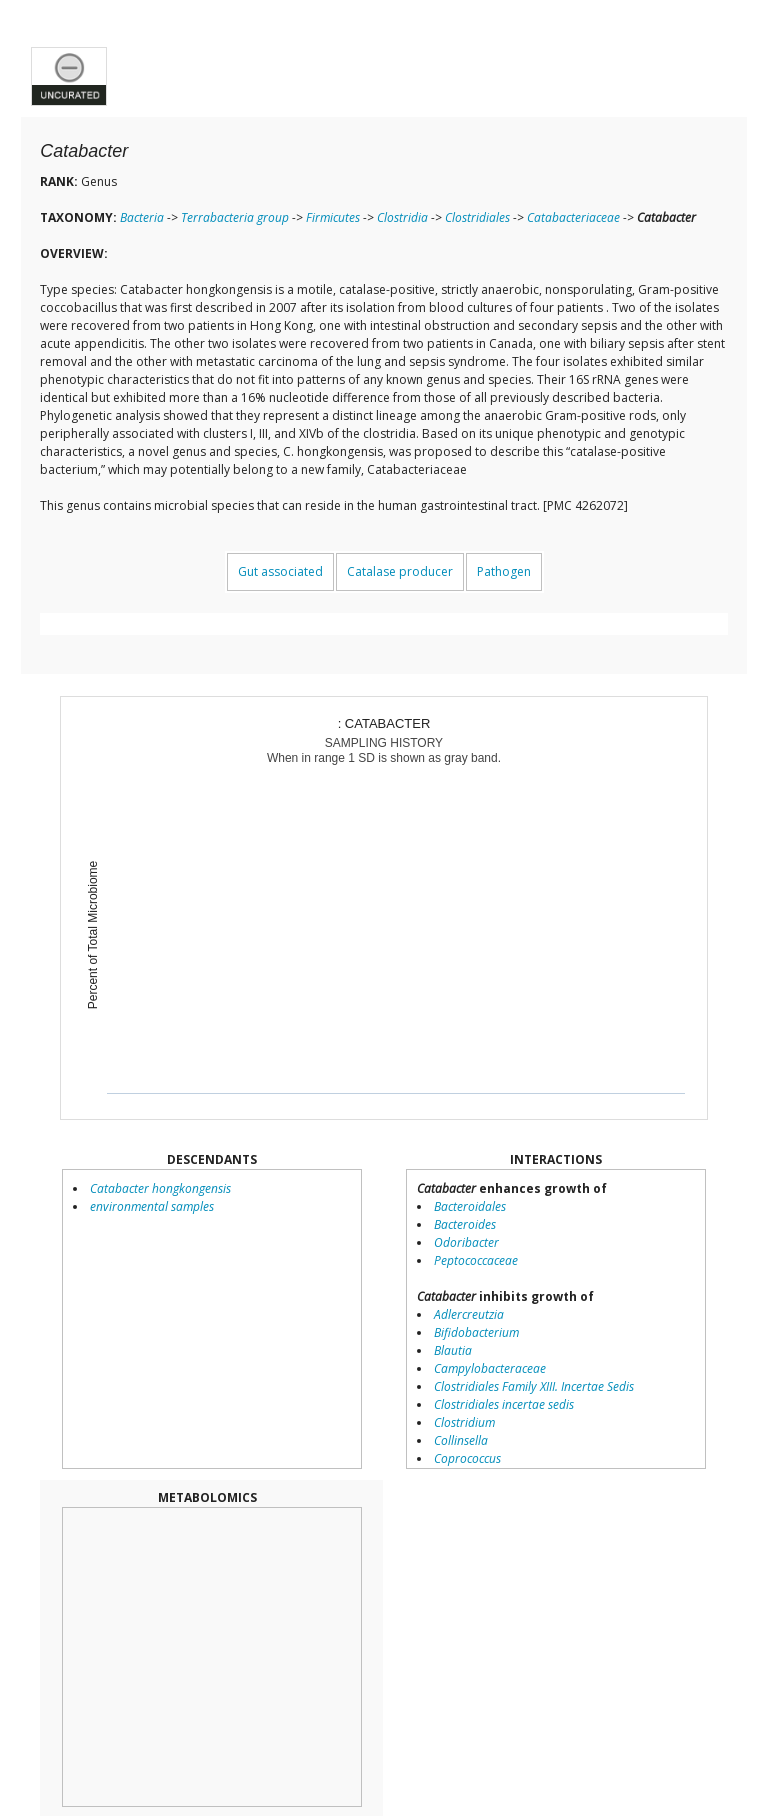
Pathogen (504, 571)
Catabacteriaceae (573, 217)
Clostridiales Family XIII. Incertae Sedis (534, 1386)
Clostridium (464, 1422)
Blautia (453, 1350)
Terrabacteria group (235, 217)
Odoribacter (466, 1242)
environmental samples (152, 1206)
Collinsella (461, 1440)
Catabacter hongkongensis (160, 1188)
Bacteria (142, 217)
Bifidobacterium (476, 1332)
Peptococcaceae (476, 1260)
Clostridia (402, 217)
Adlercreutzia (469, 1314)
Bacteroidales (470, 1206)
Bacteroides (465, 1224)
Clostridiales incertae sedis (504, 1404)
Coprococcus (467, 1458)
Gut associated (280, 571)
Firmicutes (333, 217)
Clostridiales (477, 217)
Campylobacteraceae (490, 1368)
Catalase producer (400, 571)
